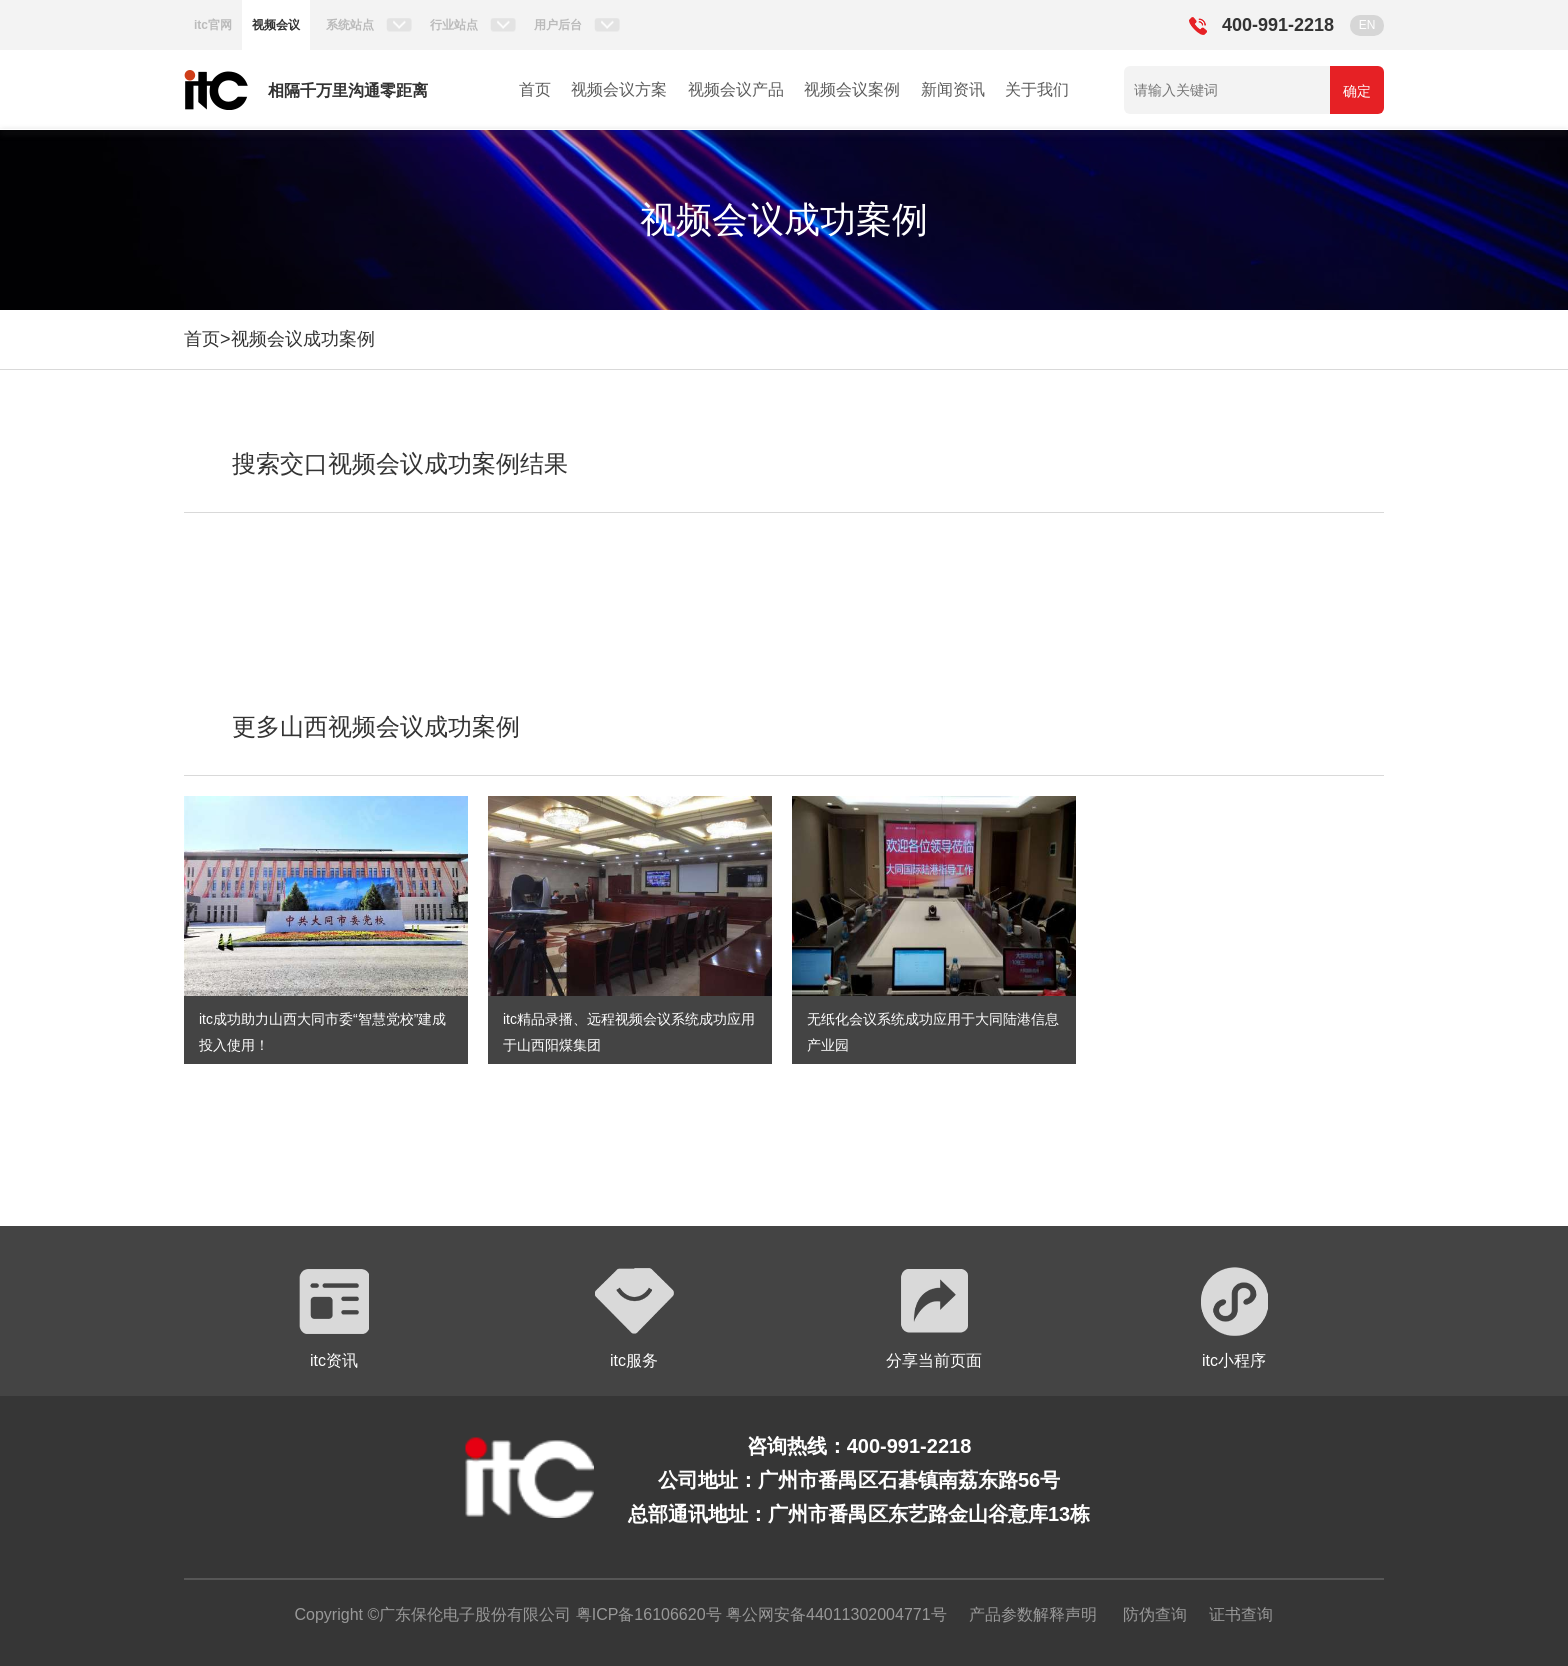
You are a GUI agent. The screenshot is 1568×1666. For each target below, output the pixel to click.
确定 (1357, 91)
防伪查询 (1155, 1614)
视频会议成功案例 (303, 339)
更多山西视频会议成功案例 (376, 726)
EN (1367, 25)
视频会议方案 (619, 89)
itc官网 (213, 25)
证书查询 (1241, 1614)
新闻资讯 (953, 89)
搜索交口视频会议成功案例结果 (400, 463)
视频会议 (276, 25)
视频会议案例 (852, 89)
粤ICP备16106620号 (646, 1614)
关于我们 (1037, 89)
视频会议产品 (736, 89)
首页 (535, 89)
